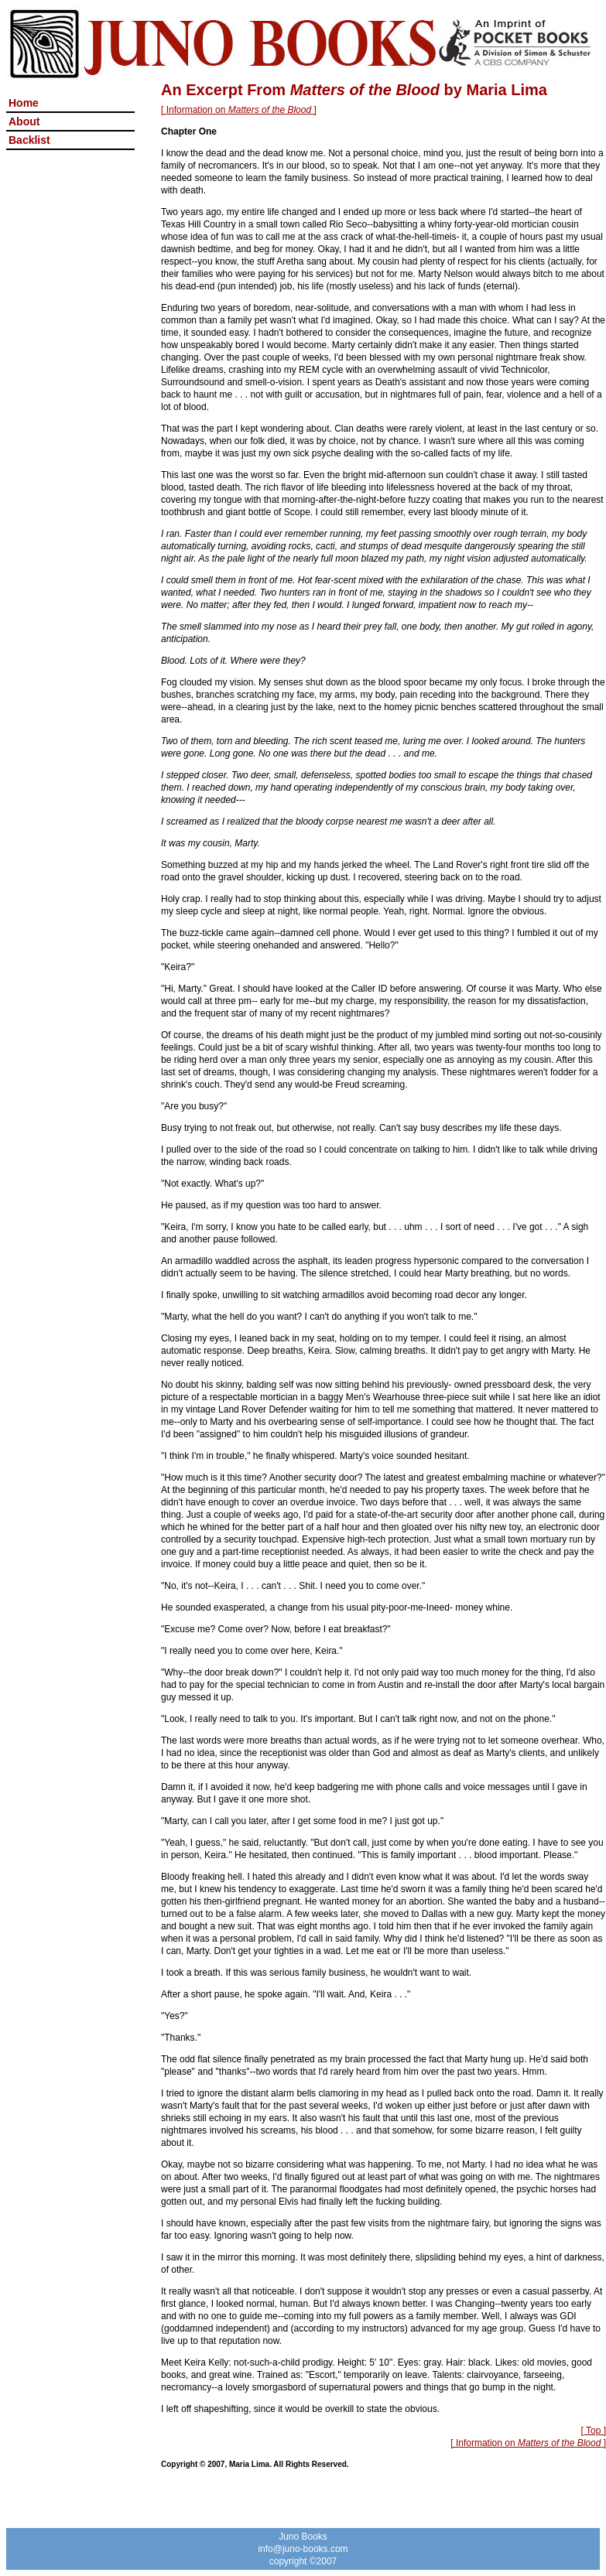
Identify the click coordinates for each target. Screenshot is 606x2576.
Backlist (29, 140)
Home (24, 103)
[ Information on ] (239, 109)
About (24, 121)
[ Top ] (593, 2430)
